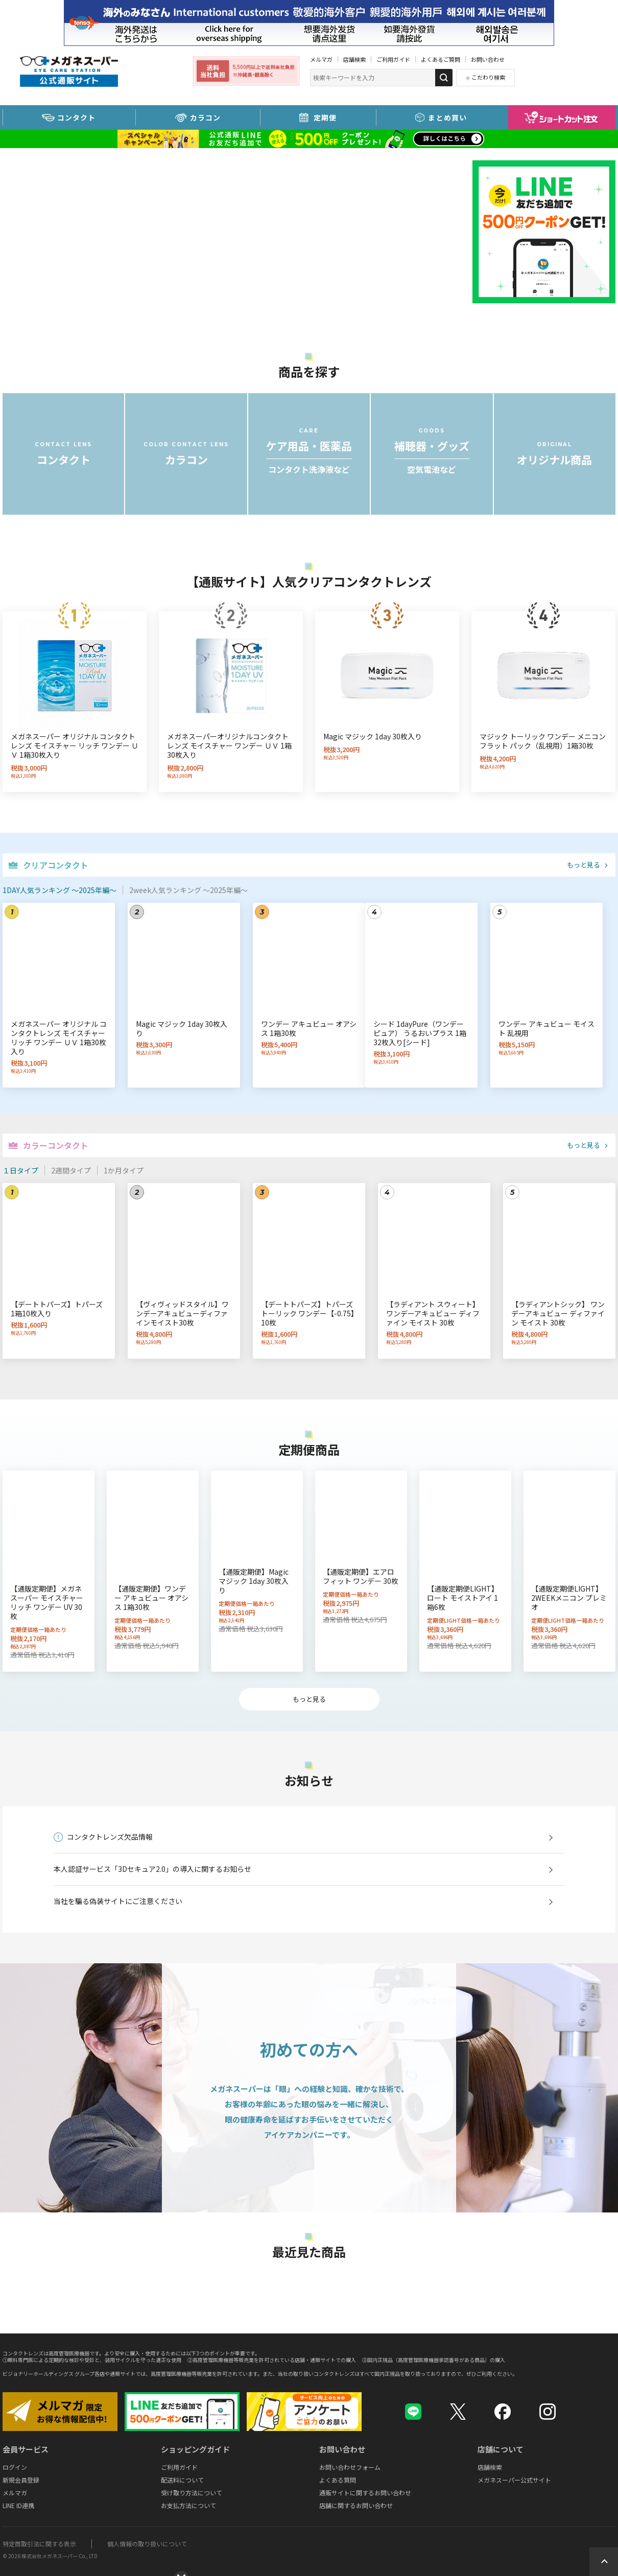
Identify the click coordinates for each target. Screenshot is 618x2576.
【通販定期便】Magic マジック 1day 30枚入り (254, 1581)
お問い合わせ (488, 59)
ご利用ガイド (393, 59)
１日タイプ (20, 1170)
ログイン (15, 2467)
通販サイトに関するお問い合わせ (365, 2492)
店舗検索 (354, 59)
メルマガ (321, 59)
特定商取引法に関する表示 (39, 2543)
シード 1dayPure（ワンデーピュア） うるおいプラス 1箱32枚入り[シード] (419, 1033)
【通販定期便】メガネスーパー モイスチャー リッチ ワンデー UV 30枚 (46, 1602)
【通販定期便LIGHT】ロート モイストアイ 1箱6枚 (462, 1597)
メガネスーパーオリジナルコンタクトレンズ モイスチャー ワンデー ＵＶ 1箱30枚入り (229, 745)
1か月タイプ (124, 1170)
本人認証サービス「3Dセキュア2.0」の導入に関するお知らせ (152, 1869)
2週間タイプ (71, 1170)
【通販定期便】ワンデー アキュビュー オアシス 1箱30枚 (151, 1597)
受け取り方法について (191, 2492)
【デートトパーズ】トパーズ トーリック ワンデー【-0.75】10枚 (307, 1313)
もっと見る (583, 865)
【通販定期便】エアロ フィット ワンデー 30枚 (360, 1576)
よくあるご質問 (440, 59)
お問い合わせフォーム (350, 2467)
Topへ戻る (603, 2561)
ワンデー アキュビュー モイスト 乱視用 (546, 1028)
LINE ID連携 (18, 2505)
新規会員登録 (21, 2479)
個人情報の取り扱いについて (147, 2543)
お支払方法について (188, 2505)
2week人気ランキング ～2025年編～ (188, 890)
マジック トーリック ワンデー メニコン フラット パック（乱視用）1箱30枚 (543, 741)
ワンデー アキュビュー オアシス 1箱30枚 (308, 1028)
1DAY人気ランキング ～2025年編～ (59, 890)
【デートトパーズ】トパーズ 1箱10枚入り (57, 1308)
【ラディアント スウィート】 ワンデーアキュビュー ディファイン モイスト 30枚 (433, 1313)
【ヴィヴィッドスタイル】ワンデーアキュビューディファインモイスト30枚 (182, 1313)
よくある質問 (337, 2479)
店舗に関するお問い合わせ (356, 2505)
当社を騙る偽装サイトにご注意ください (118, 1901)
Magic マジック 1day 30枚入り (372, 736)
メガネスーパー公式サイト (514, 2479)
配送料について (182, 2479)
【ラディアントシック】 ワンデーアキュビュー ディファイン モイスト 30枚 (558, 1313)
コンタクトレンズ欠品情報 (110, 1837)
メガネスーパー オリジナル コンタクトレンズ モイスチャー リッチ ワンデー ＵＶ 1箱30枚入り (74, 745)
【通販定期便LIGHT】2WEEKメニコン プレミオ (569, 1597)
